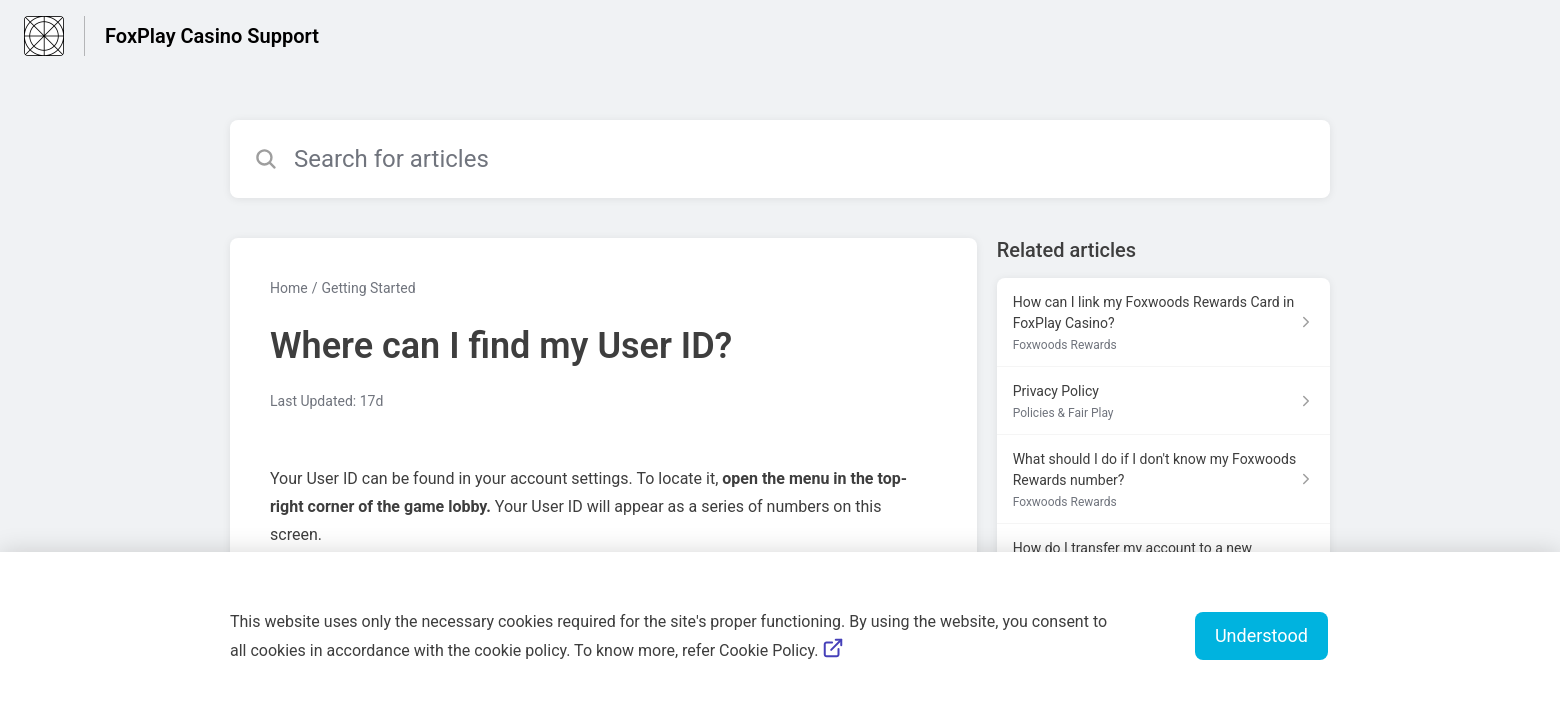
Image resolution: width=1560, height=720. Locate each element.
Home (289, 288)
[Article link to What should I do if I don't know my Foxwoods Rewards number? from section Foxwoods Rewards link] (1163, 479)
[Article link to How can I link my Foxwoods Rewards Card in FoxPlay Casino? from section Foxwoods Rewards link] (1163, 322)
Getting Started (368, 288)
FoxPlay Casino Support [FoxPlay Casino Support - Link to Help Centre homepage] (212, 36)
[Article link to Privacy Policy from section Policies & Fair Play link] (1163, 401)
